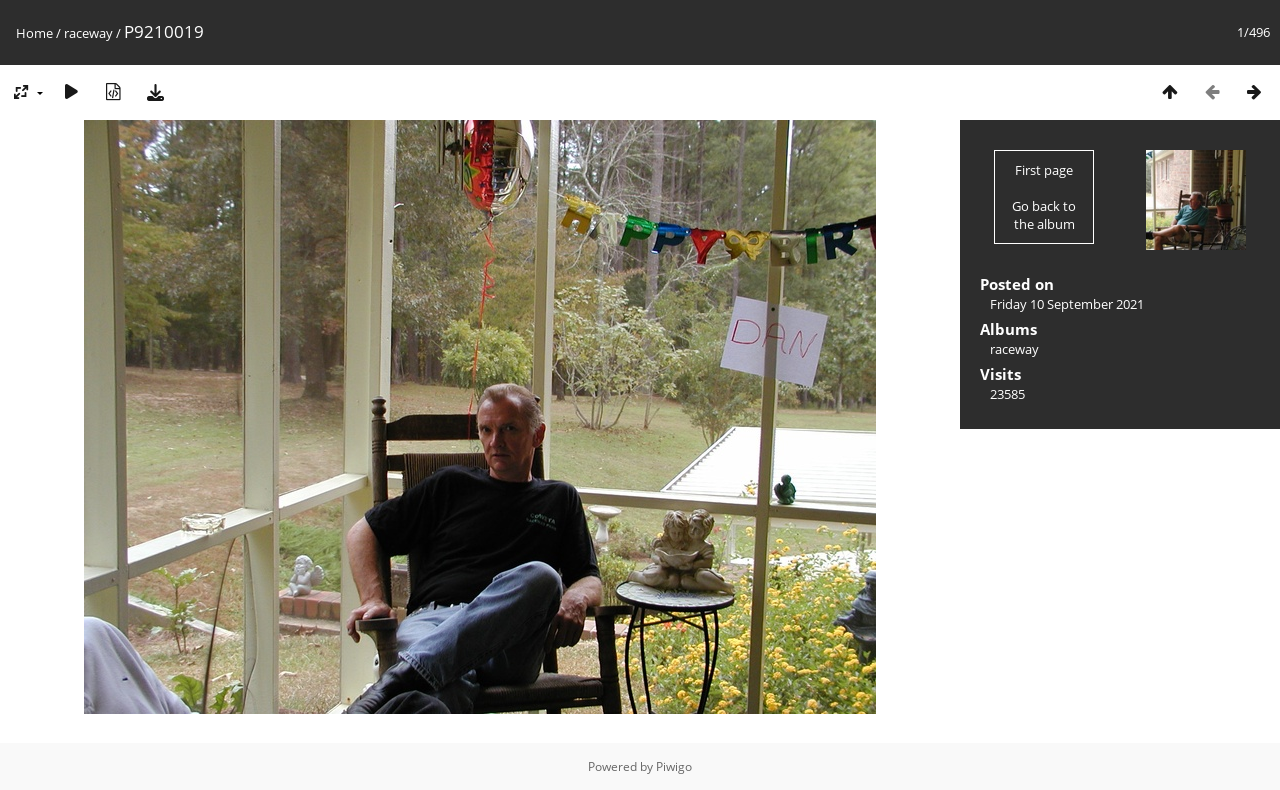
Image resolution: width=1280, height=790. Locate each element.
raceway (88, 33)
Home (34, 33)
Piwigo (674, 766)
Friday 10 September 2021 (1067, 304)
